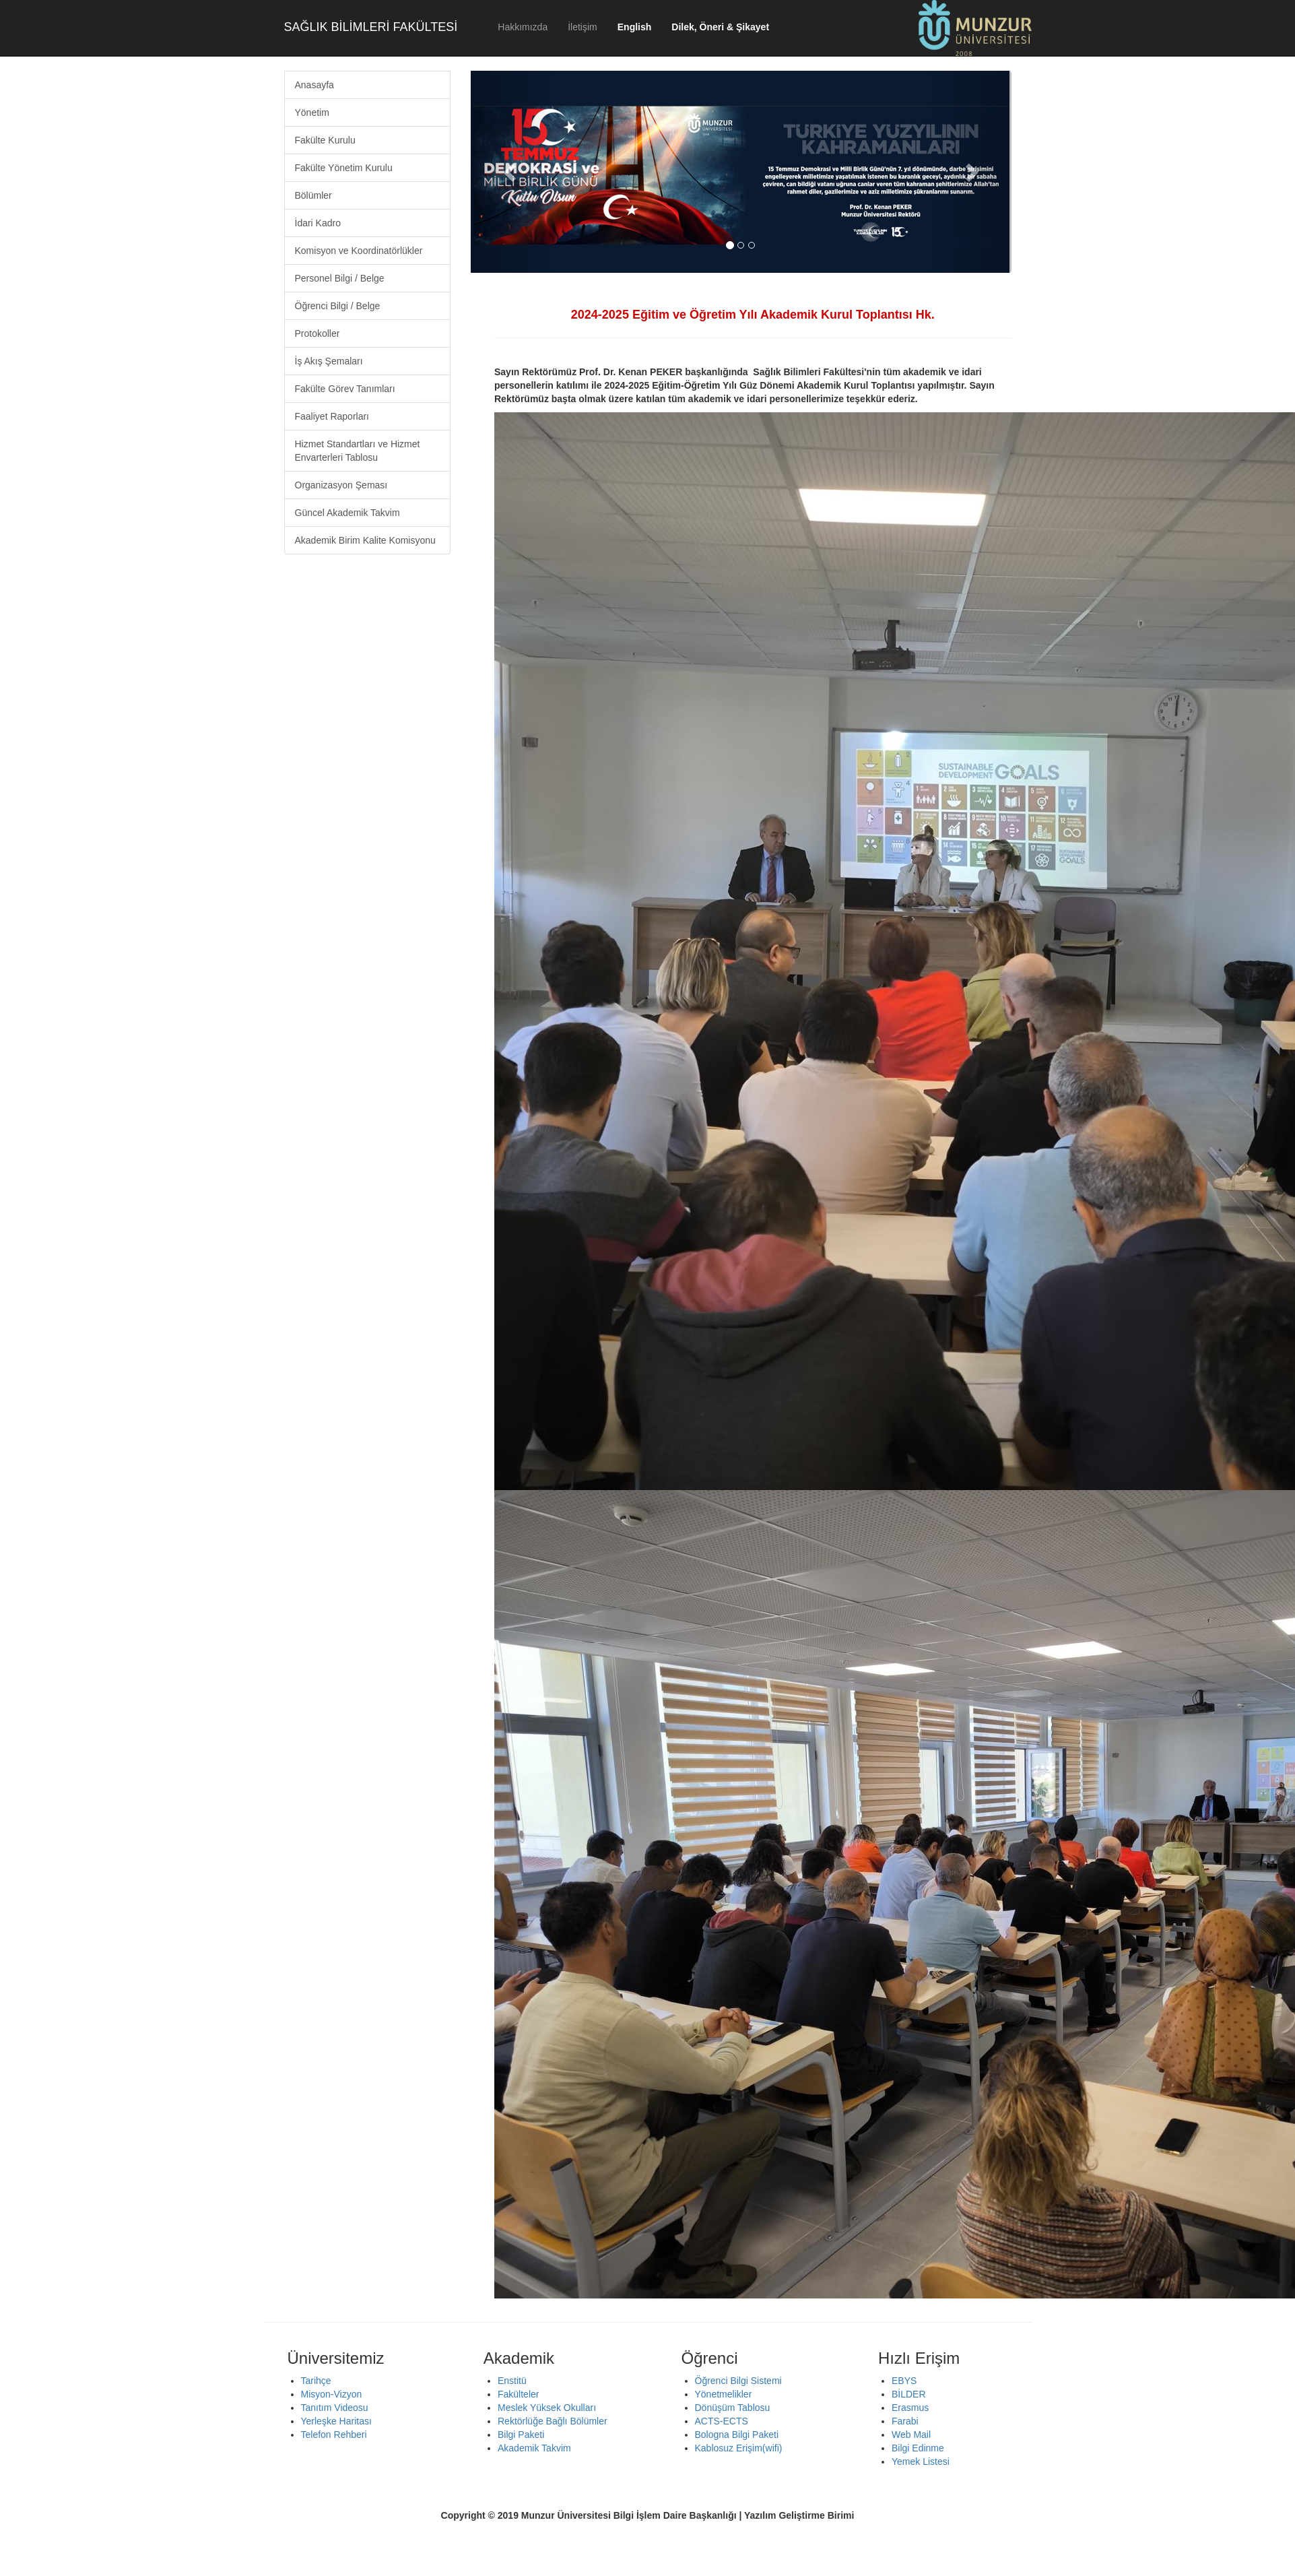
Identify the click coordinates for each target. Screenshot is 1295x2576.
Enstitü (512, 2380)
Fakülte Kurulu (325, 140)
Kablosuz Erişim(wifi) (739, 2448)
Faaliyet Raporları (332, 416)
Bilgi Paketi (521, 2434)
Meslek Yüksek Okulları (547, 2407)
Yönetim (312, 112)
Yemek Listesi (921, 2461)
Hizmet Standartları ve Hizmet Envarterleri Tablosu (357, 451)
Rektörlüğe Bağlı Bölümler (552, 2421)
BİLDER (909, 2394)
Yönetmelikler (723, 2394)
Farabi (905, 2421)
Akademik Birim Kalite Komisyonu (365, 540)
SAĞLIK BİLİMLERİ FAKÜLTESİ (371, 27)
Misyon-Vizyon (331, 2394)
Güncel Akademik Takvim (347, 512)
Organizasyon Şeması (341, 485)
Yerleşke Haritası (336, 2421)
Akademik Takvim (534, 2448)
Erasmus (910, 2407)
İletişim (582, 27)
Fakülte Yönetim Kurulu (344, 167)
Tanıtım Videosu (334, 2407)
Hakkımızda (522, 27)
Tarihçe (316, 2380)
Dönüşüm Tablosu (732, 2407)
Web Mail (911, 2434)
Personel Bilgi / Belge (340, 278)
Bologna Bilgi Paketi (737, 2434)
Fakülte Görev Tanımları (345, 388)
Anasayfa (314, 84)
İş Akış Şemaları (329, 361)
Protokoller (317, 333)
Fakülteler (518, 2394)
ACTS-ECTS (721, 2421)
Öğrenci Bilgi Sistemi (738, 2380)
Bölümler (313, 195)
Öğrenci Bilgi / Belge (337, 305)
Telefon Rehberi (334, 2434)
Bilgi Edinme (918, 2448)
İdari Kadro (318, 223)
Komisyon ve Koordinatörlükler (359, 250)
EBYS (904, 2380)
